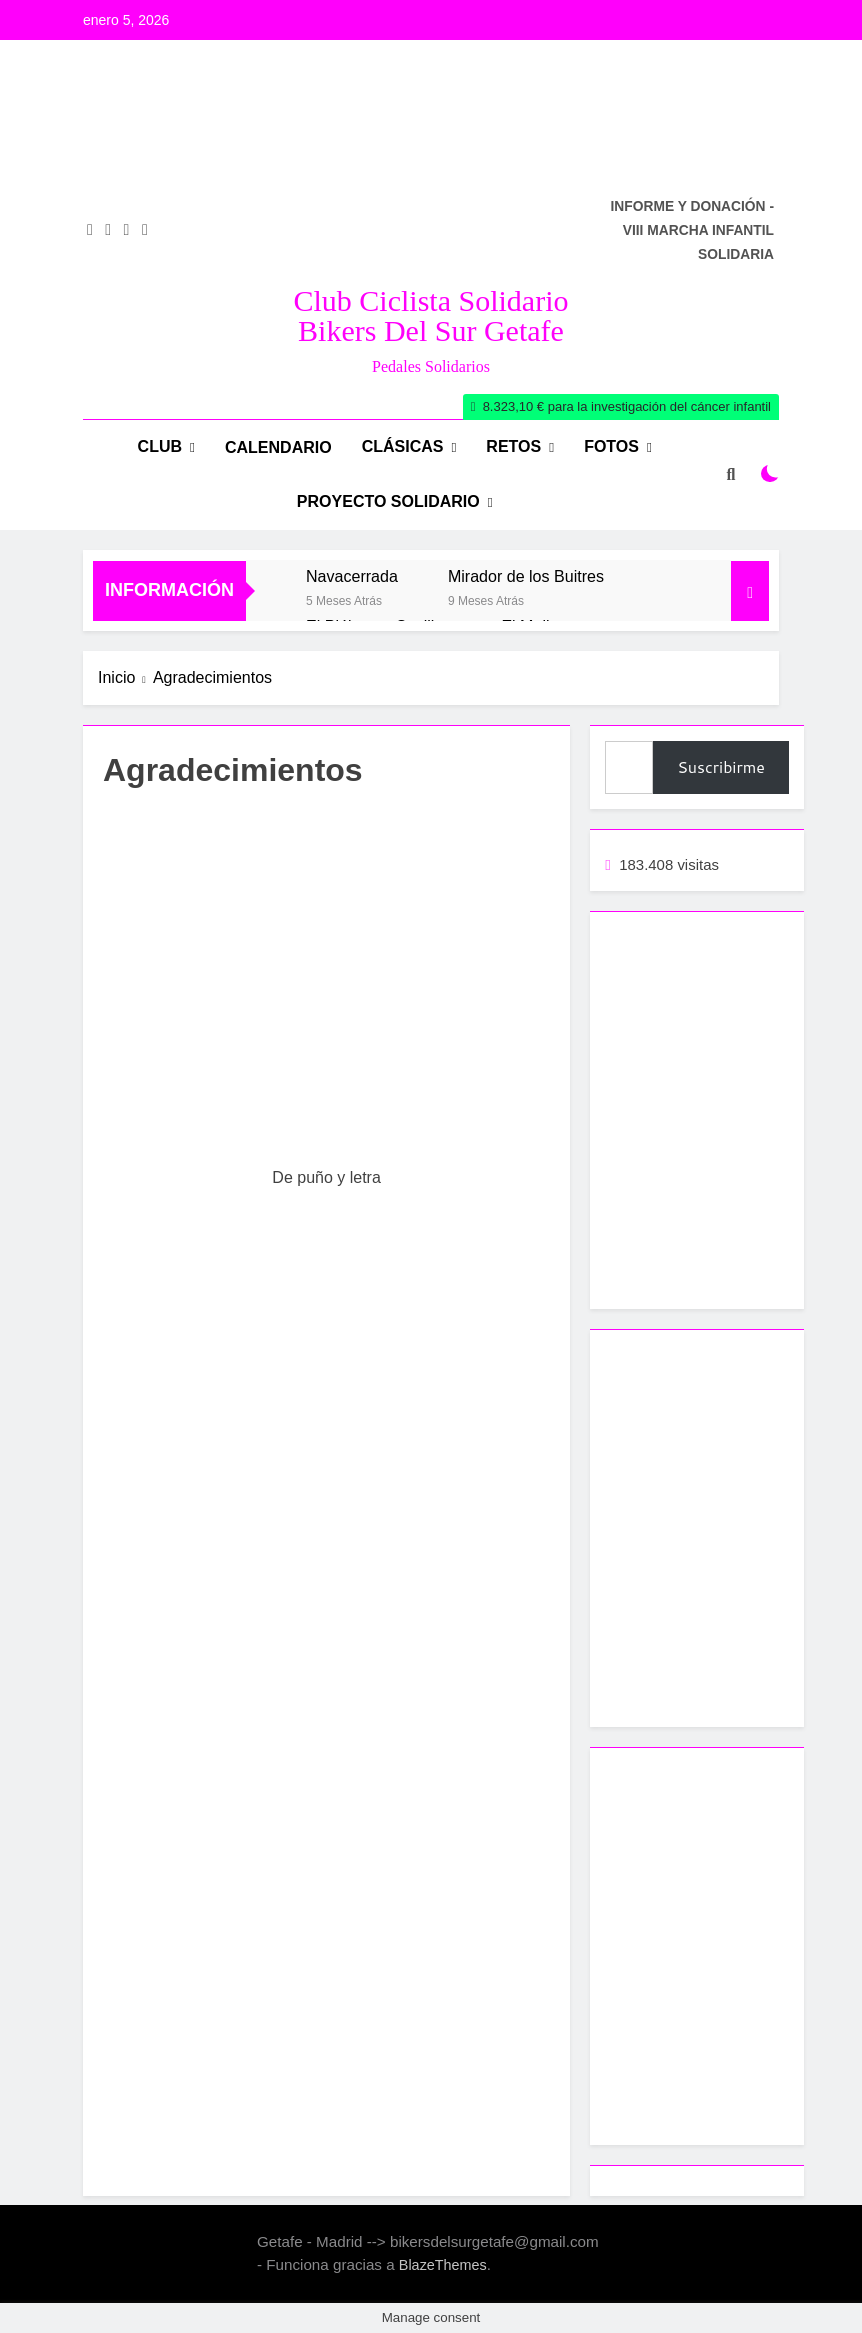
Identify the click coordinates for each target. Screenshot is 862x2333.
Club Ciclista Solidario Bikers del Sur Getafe (431, 315)
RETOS (513, 446)
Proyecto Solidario (388, 501)
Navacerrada (352, 576)
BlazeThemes (443, 2265)
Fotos (611, 446)
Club (160, 446)
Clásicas (403, 446)
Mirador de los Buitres (526, 576)
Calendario (278, 447)
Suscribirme (721, 766)
